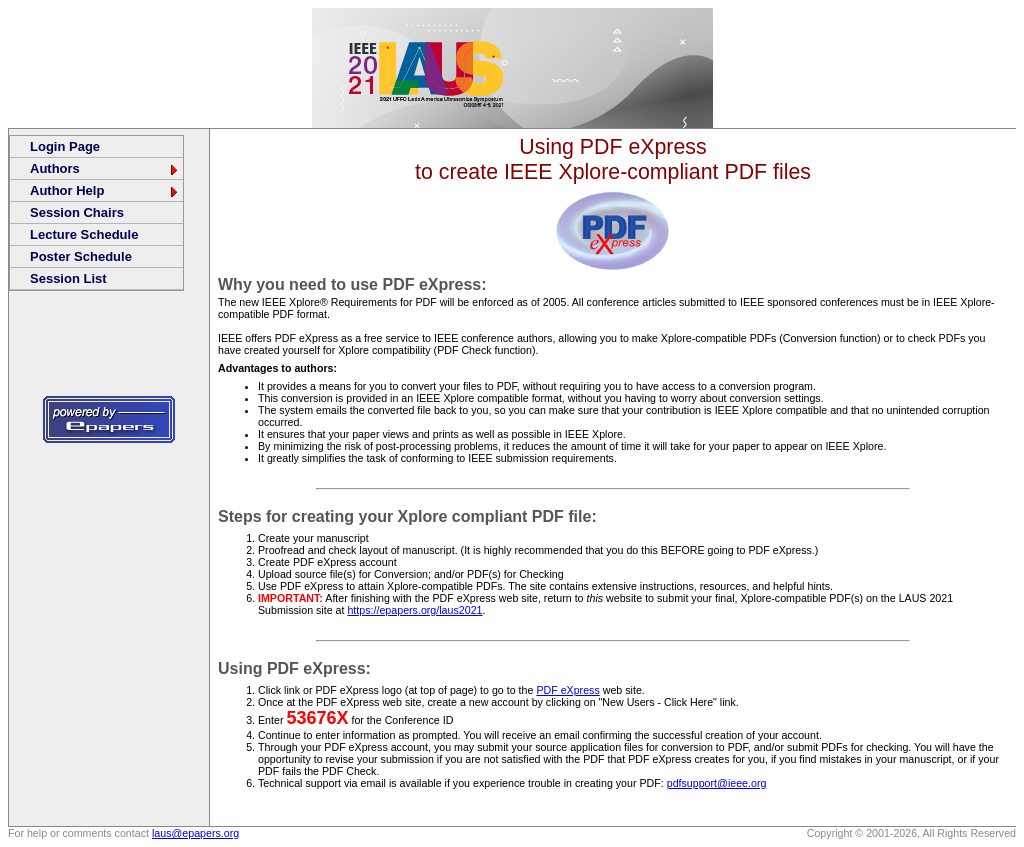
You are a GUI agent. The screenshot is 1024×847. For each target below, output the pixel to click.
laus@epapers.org (195, 833)
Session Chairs (77, 212)
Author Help (105, 190)
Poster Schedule (81, 256)
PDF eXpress (567, 690)
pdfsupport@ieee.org (717, 783)
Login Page (65, 146)
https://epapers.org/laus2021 (414, 610)
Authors (105, 168)
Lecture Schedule (84, 234)
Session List (68, 278)
